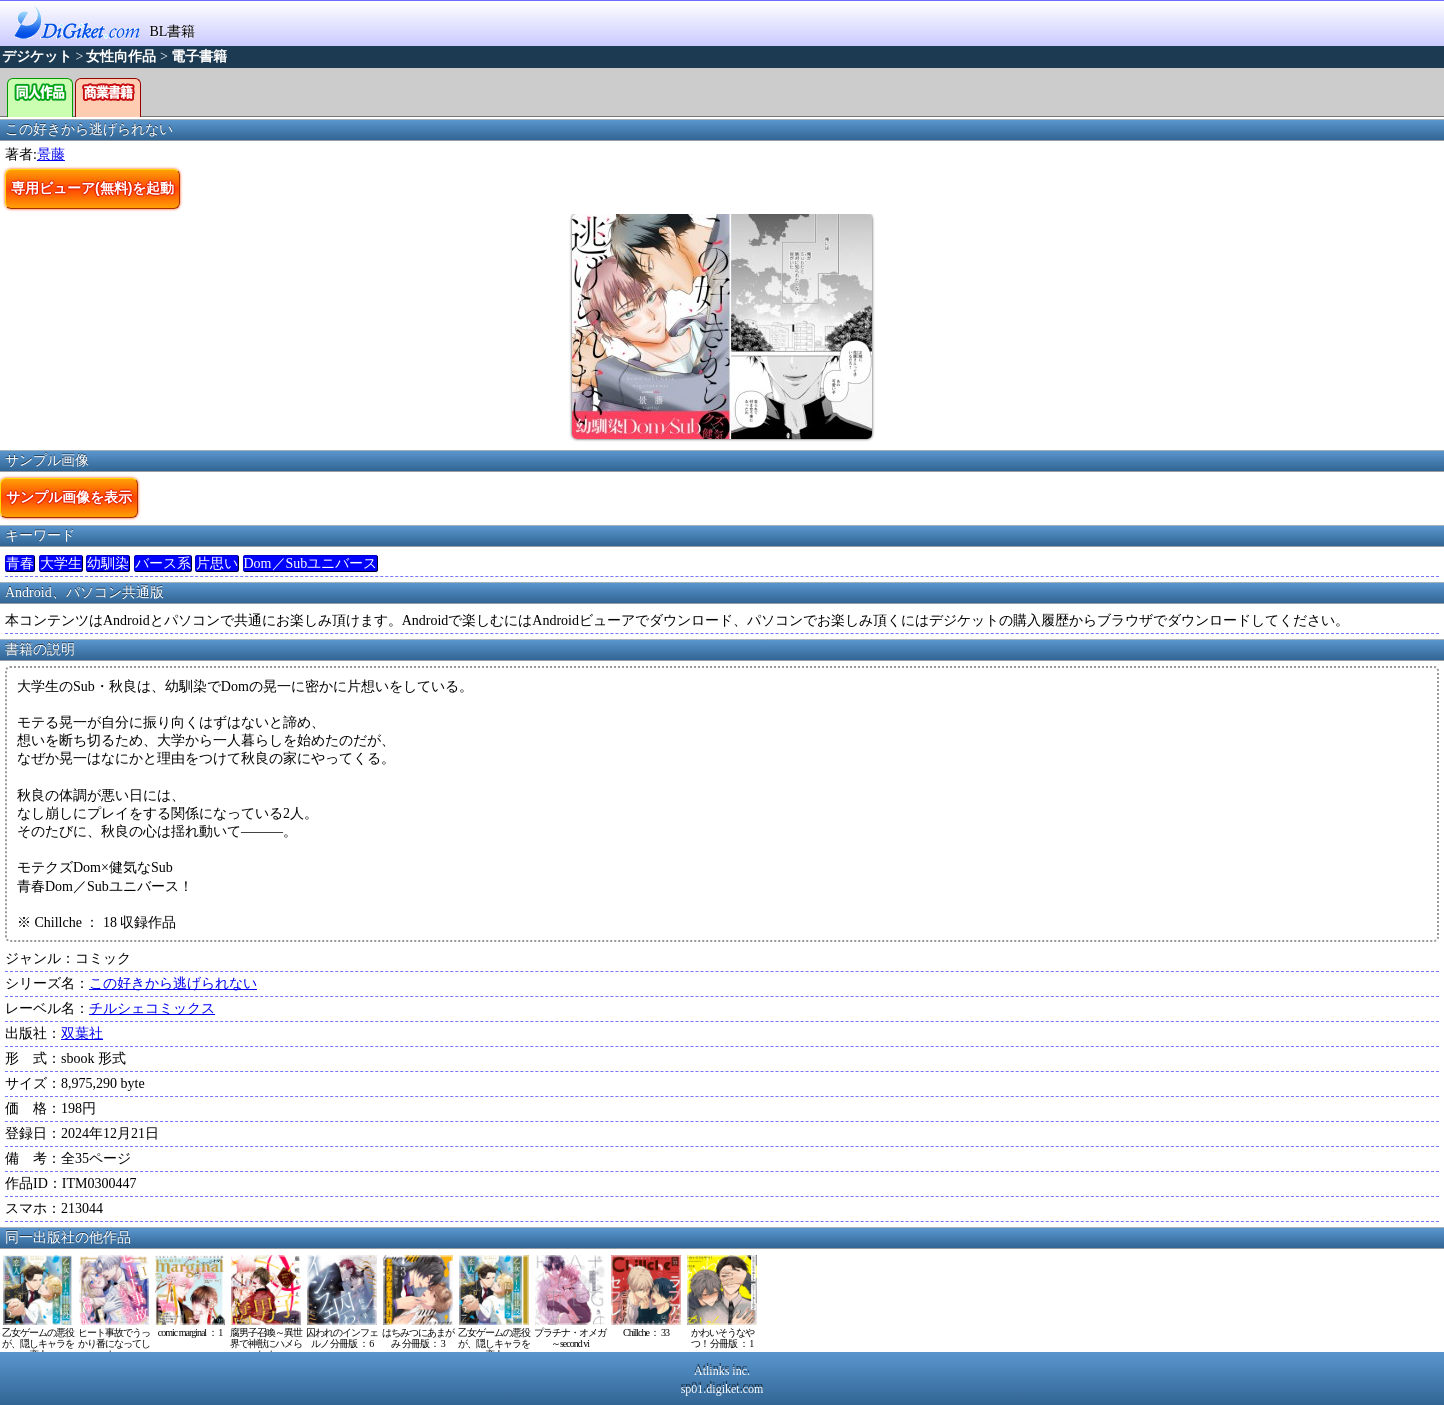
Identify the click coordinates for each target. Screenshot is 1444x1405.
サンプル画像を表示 (69, 497)
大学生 (61, 563)
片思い (217, 563)
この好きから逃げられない (173, 983)
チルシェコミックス (152, 1008)
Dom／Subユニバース (311, 563)
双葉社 (82, 1033)
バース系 (163, 563)
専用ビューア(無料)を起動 (92, 188)
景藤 (51, 154)
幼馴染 (108, 563)
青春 (20, 563)
